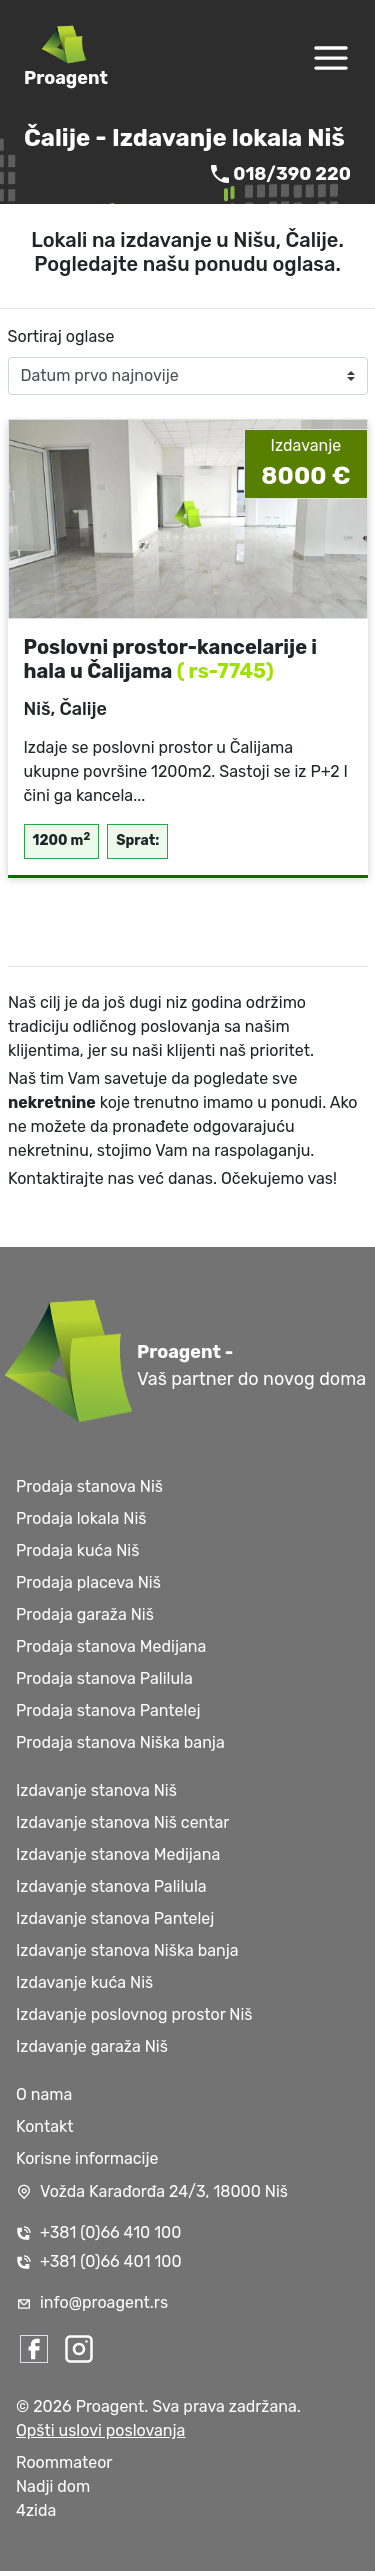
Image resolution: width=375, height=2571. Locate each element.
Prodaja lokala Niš (81, 1518)
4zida (36, 2510)
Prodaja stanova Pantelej (108, 1710)
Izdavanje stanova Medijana (118, 1854)
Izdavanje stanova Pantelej (115, 1918)
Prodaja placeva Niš (88, 1582)
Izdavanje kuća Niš (84, 1982)
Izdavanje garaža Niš (92, 2046)
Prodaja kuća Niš (77, 1550)
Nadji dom (53, 2486)
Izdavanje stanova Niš (96, 1790)
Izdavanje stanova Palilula (111, 1886)
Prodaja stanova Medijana (111, 1646)
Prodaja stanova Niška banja (120, 1742)
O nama (44, 2094)
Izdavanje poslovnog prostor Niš (134, 2014)
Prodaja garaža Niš (85, 1614)
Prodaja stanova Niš (89, 1486)
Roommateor (64, 2462)
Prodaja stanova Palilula (104, 1678)
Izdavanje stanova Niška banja (127, 1950)
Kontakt (45, 2126)
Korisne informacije (87, 2158)
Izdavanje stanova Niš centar (122, 1822)
